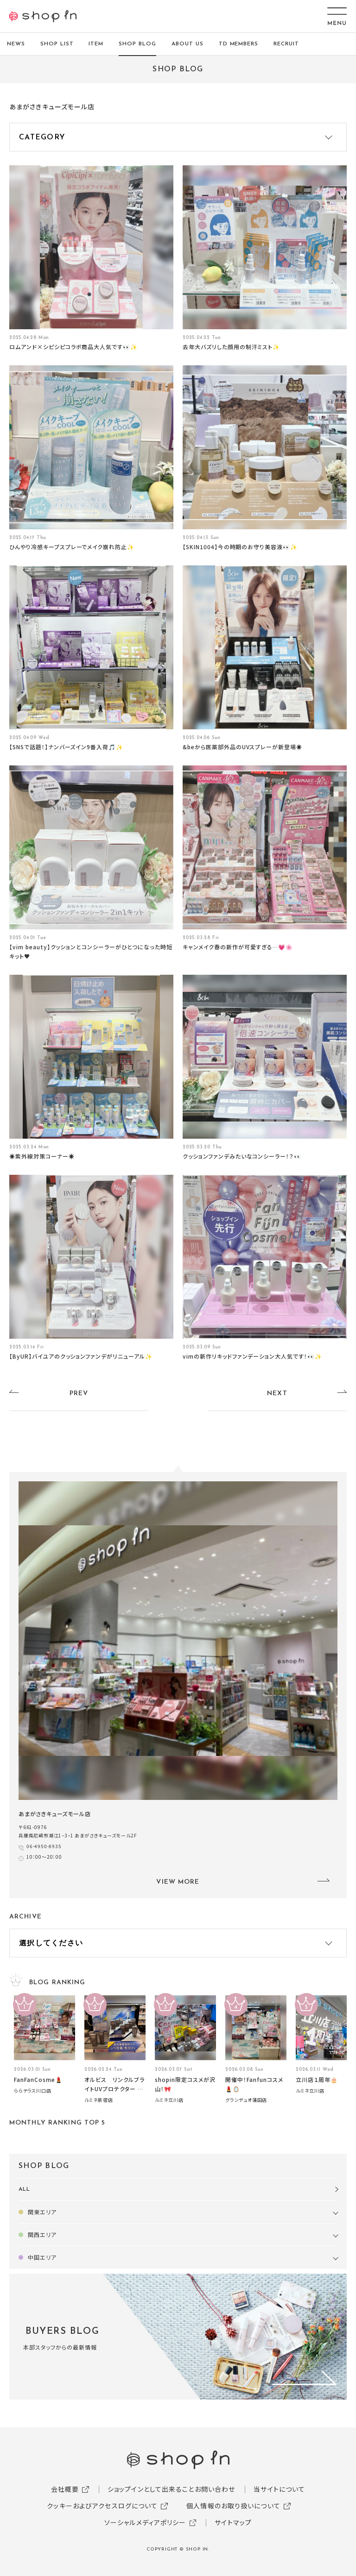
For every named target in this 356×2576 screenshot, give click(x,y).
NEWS (16, 44)
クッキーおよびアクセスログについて (102, 2505)
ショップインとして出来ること (151, 2489)
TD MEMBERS (239, 44)
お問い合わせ (215, 2489)
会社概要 (65, 2489)
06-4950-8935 (44, 1846)
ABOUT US (187, 44)
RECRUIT (286, 44)
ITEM (96, 44)
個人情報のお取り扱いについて (233, 2505)
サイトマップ (233, 2522)
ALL (24, 2189)
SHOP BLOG (137, 44)
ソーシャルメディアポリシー (145, 2522)
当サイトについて (279, 2489)
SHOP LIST (57, 44)
